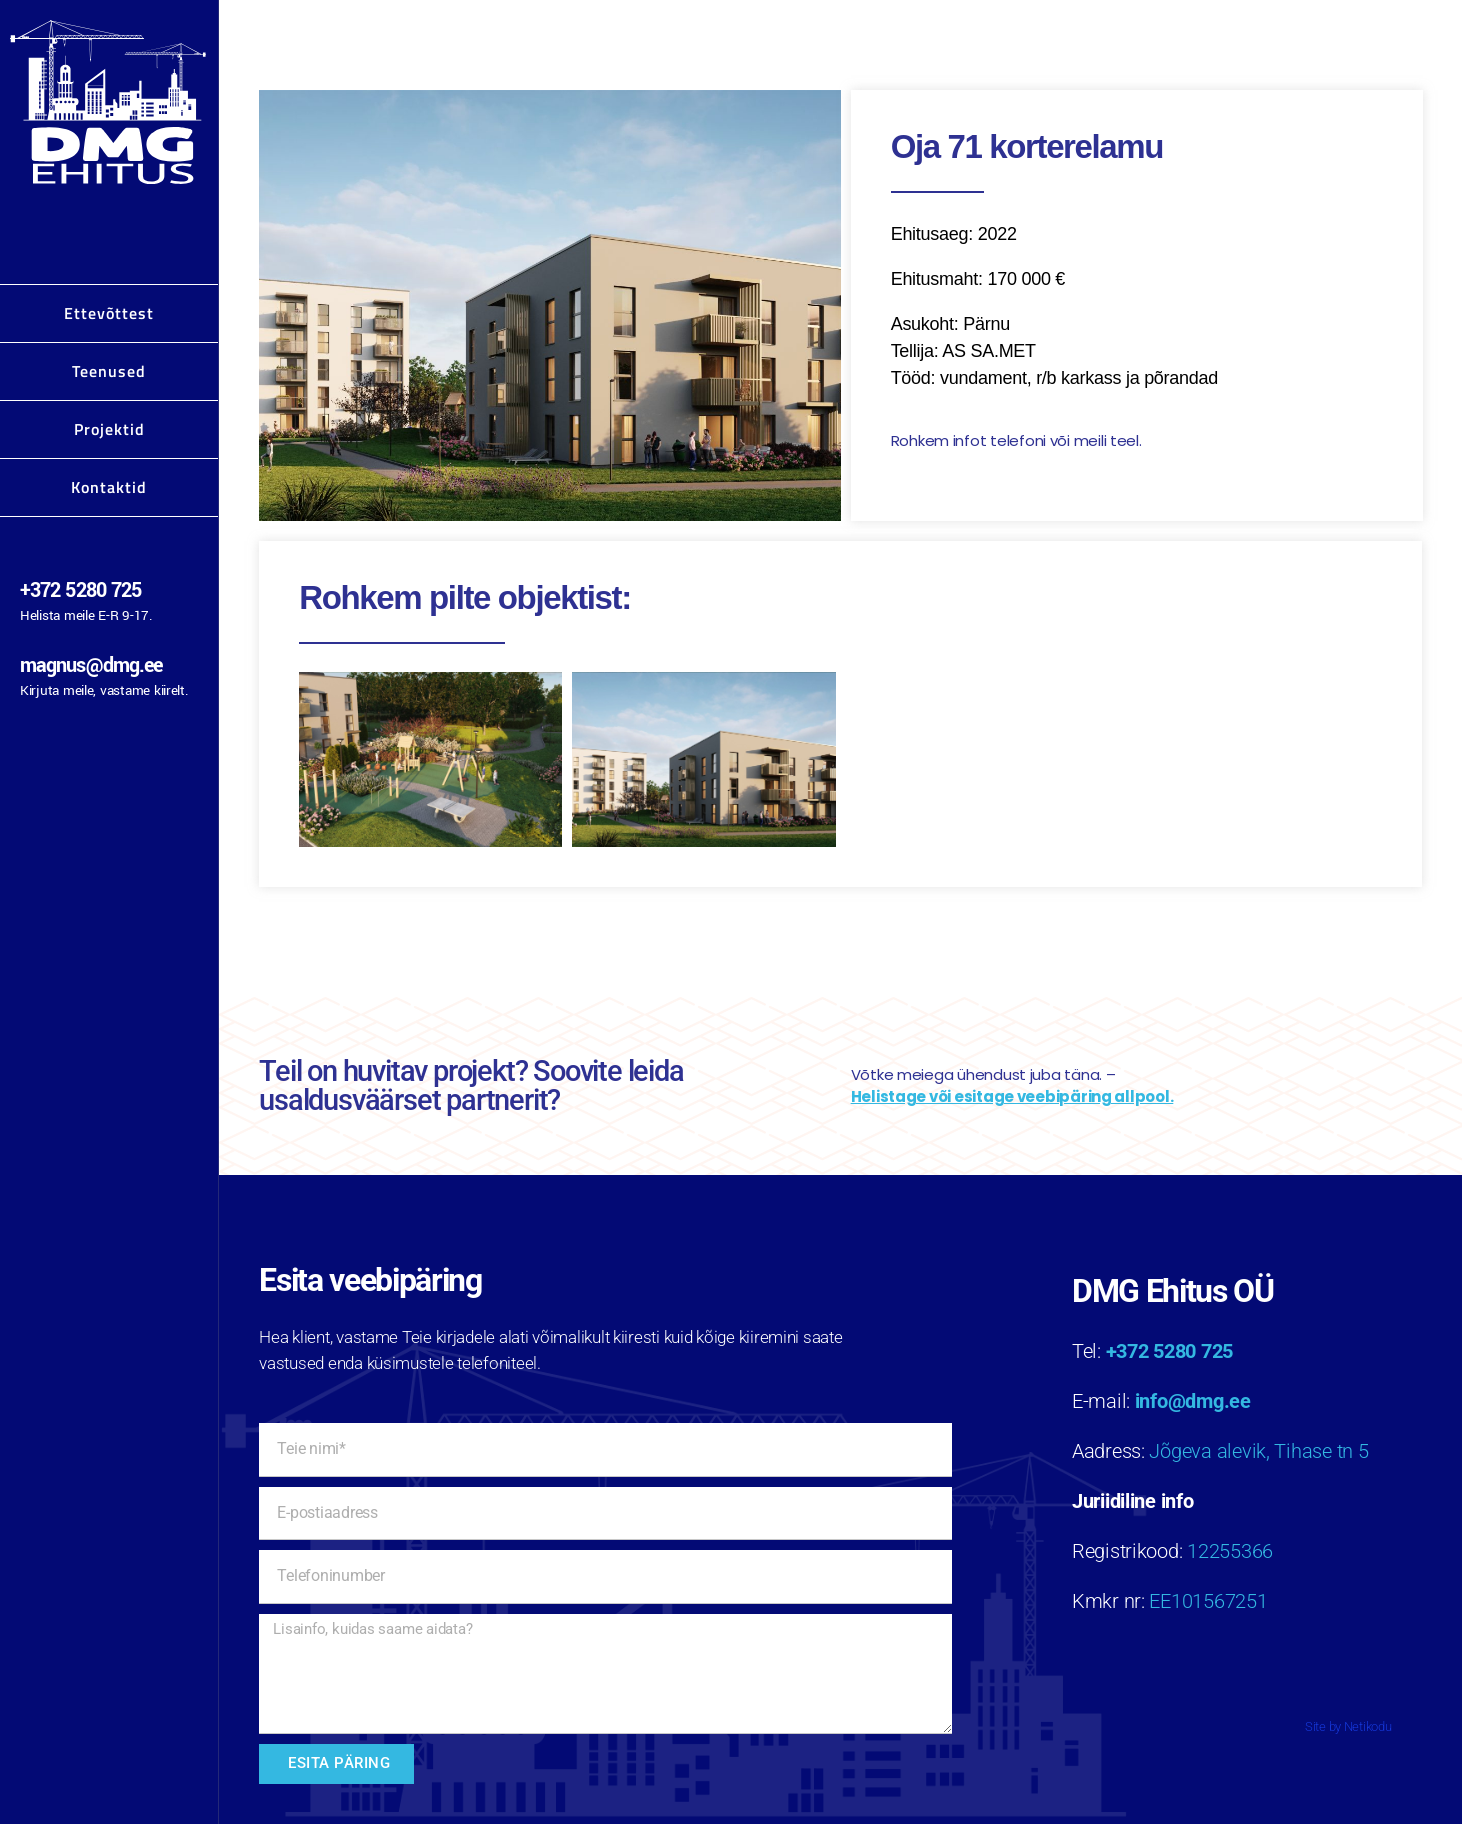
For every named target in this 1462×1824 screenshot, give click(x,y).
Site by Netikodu (1348, 1726)
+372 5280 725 (80, 590)
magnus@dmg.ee (91, 665)
